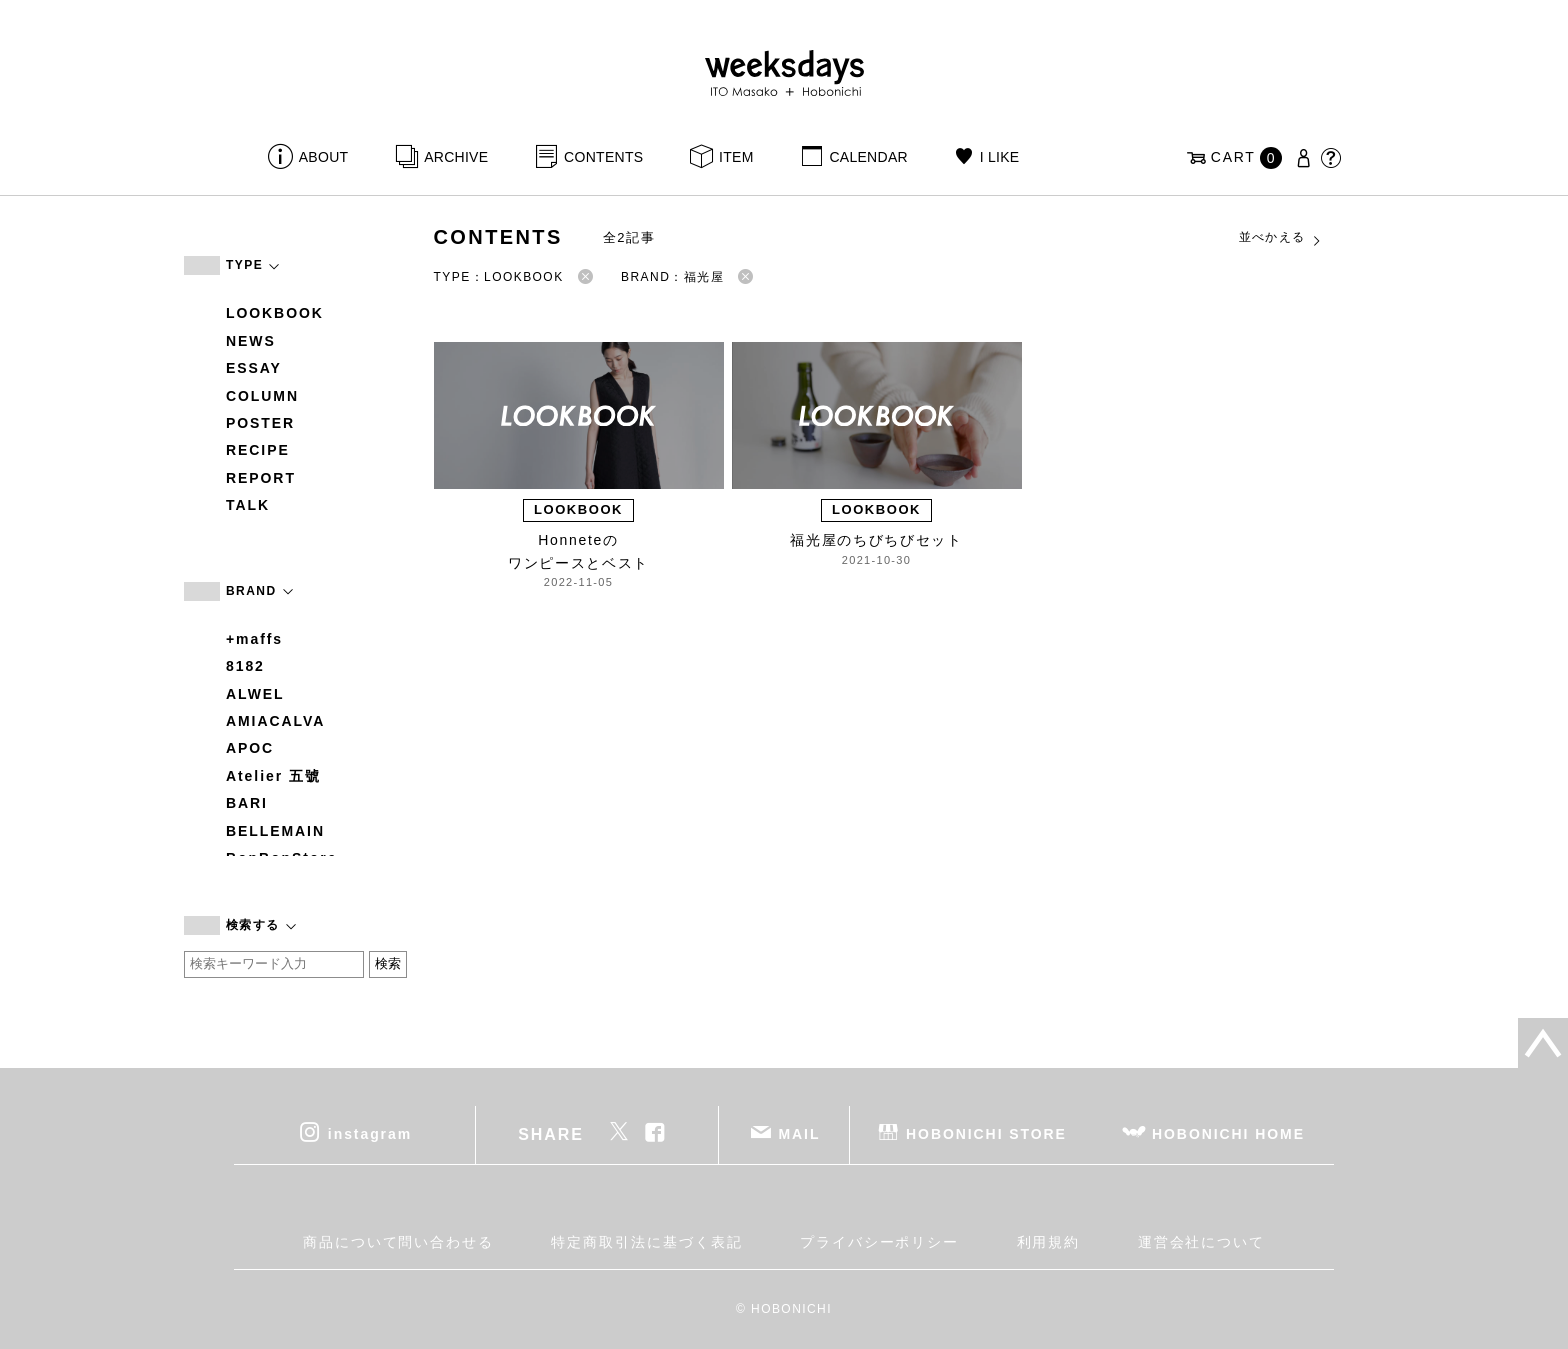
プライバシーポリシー (879, 1242)
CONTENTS (603, 157)
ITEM (736, 157)
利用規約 (1049, 1242)
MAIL (800, 1133)
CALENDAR (868, 157)
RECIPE (258, 450)
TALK (248, 505)
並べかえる (1281, 238)
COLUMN (262, 396)
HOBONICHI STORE (986, 1133)
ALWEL (255, 694)
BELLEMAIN (275, 831)
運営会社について (1201, 1242)
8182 (245, 666)
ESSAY (254, 368)
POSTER (260, 423)
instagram (370, 1133)
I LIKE (1000, 157)
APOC (250, 748)
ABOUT (324, 157)
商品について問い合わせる (398, 1242)
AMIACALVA (275, 721)
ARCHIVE (456, 157)
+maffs (254, 639)
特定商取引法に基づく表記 (646, 1242)
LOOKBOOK (275, 313)
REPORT (261, 478)
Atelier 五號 (273, 776)
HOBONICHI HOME (1228, 1133)
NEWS (251, 341)
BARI (247, 803)
